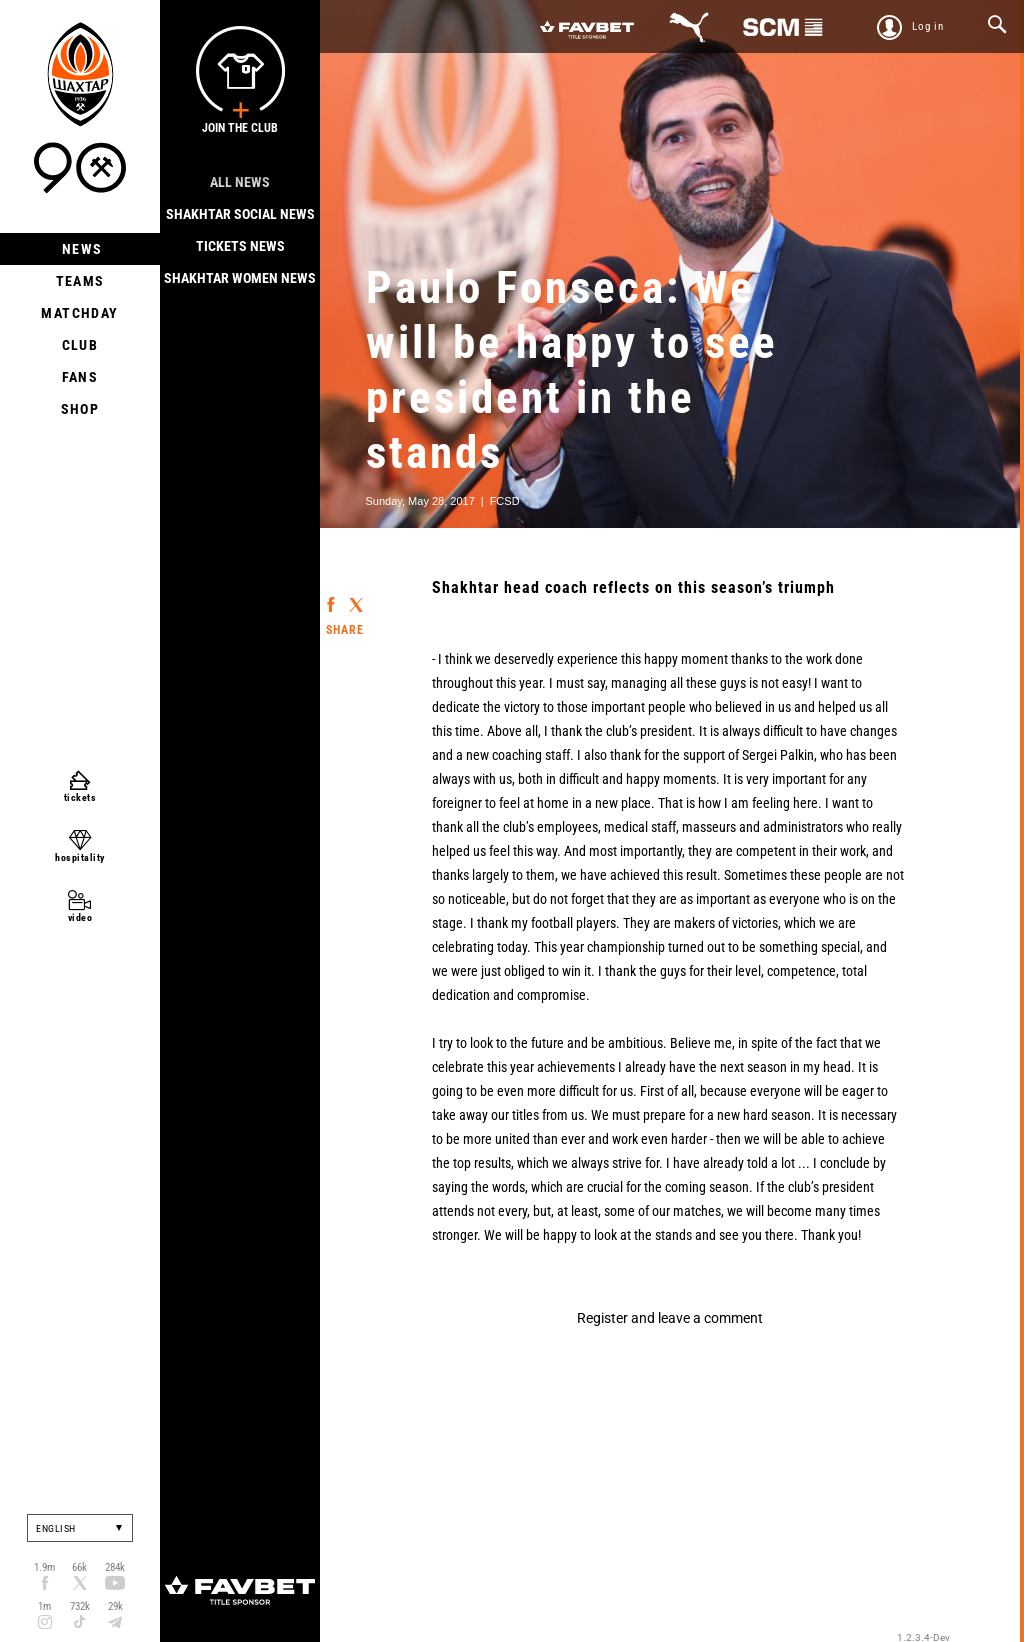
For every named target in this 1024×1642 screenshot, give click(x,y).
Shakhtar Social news (240, 214)
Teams (80, 281)
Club (80, 345)
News (80, 249)
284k (115, 1567)
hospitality (80, 857)
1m (44, 1606)
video (80, 917)
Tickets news (240, 246)
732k (80, 1606)
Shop (80, 409)
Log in (928, 26)
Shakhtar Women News (240, 278)
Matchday (79, 313)
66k (79, 1567)
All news (240, 182)
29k (115, 1606)
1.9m (44, 1567)
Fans (80, 377)
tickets (80, 797)
